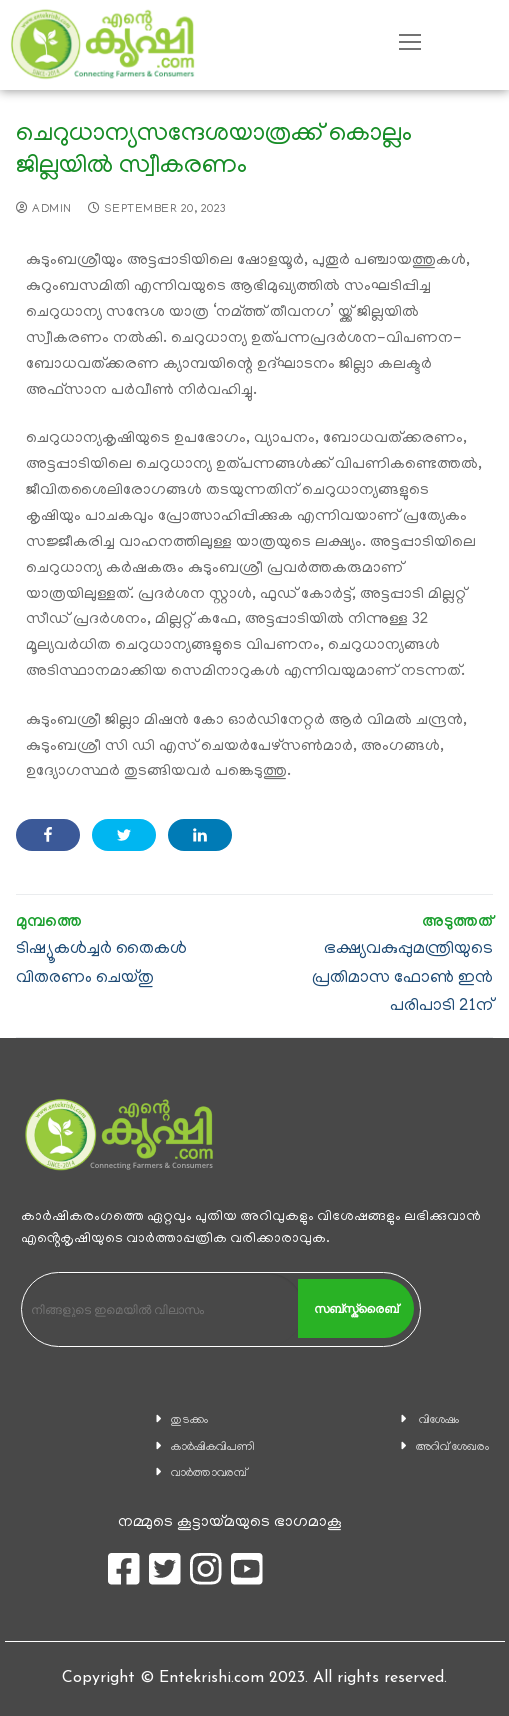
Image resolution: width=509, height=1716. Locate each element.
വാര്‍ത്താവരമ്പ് (209, 1473)
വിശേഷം (439, 1420)
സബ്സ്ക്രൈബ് (356, 1309)
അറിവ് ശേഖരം (452, 1447)
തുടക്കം (189, 1420)
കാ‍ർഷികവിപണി (213, 1447)
